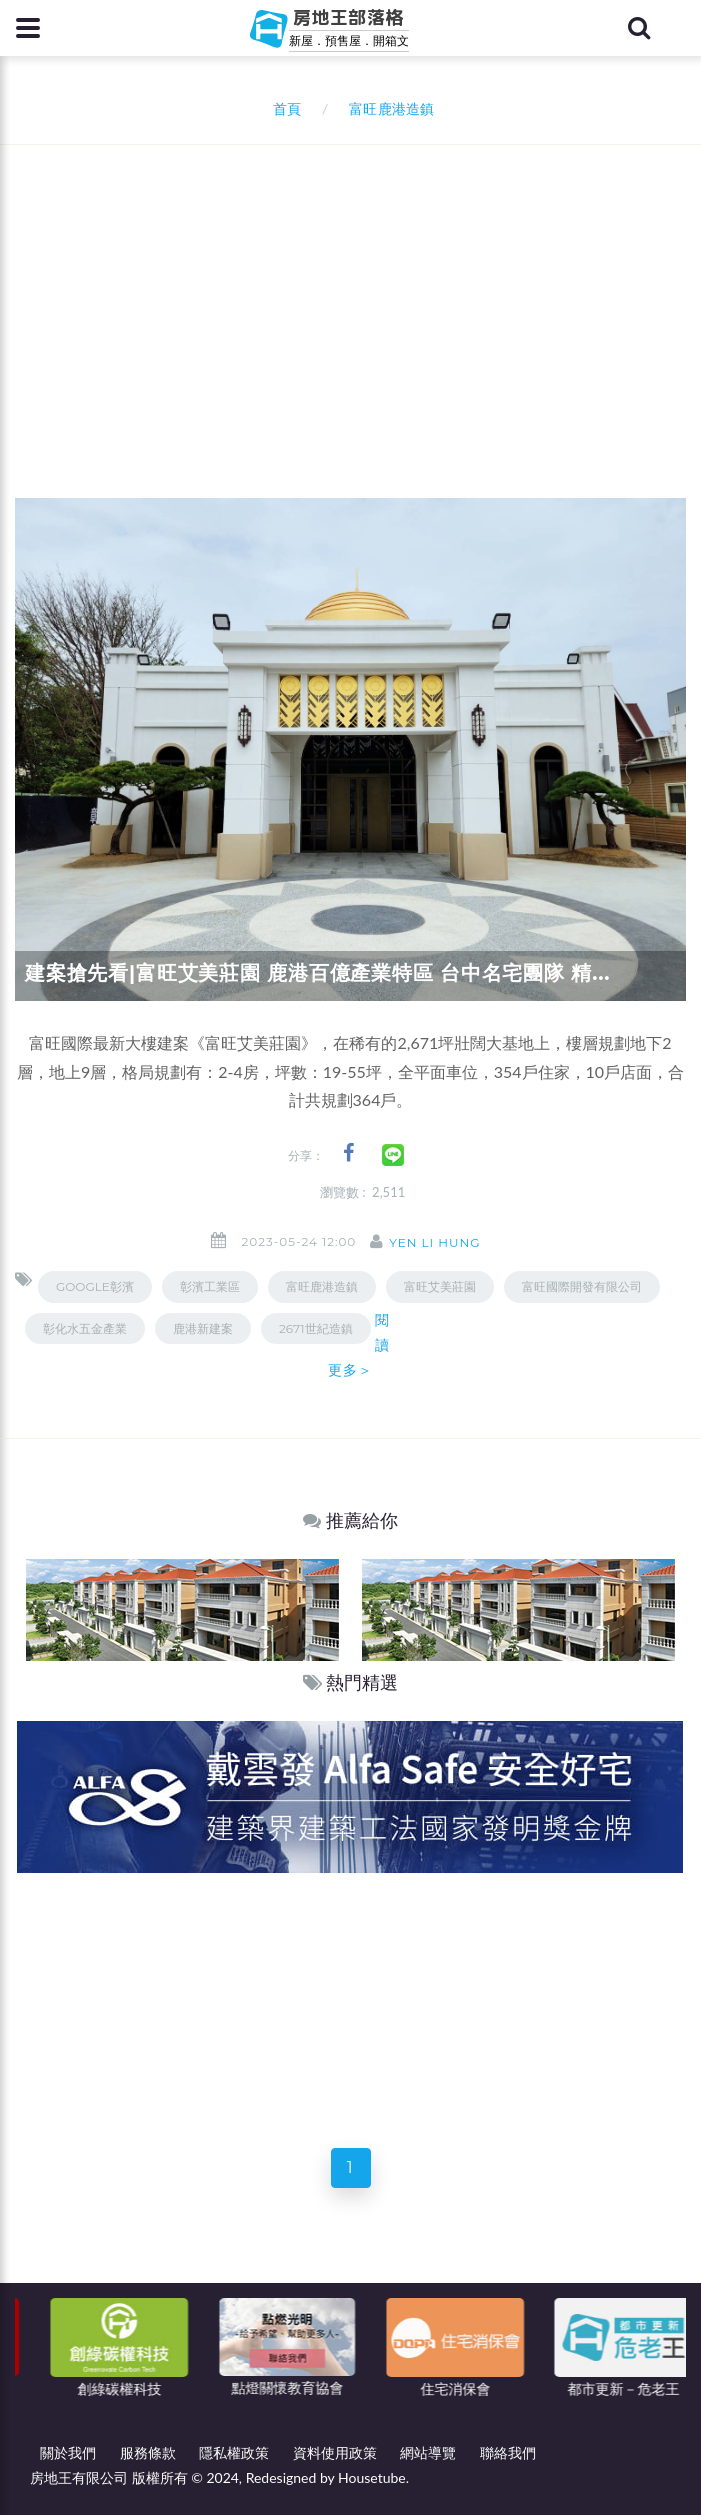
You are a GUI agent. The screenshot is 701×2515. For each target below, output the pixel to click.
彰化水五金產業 (85, 1328)
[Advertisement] (358, 295)
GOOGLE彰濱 (95, 1286)
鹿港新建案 (203, 1328)
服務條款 (148, 2452)
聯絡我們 (508, 2452)
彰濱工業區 (210, 1286)
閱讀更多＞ (359, 1345)
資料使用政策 (335, 2452)
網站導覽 (428, 2452)
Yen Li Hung (434, 1242)
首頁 (283, 108)
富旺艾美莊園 (440, 1286)
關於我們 (68, 2452)
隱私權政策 (234, 2452)
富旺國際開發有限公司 (582, 1286)
